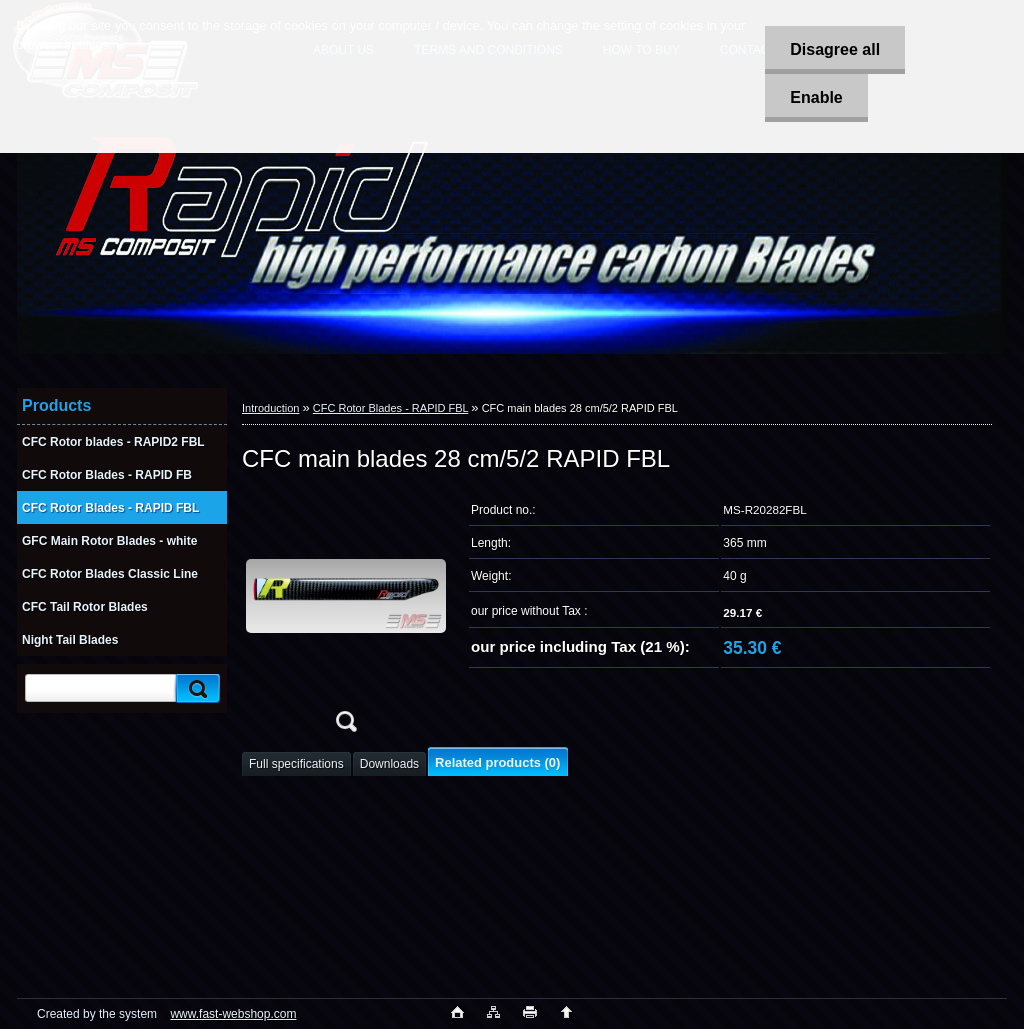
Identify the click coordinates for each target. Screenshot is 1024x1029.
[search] (195, 688)
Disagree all (835, 49)
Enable (816, 97)
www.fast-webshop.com (233, 1014)
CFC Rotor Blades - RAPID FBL (390, 408)
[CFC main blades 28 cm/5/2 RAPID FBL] (346, 618)
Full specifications (296, 764)
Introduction (270, 408)
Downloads (389, 764)
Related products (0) (497, 762)
